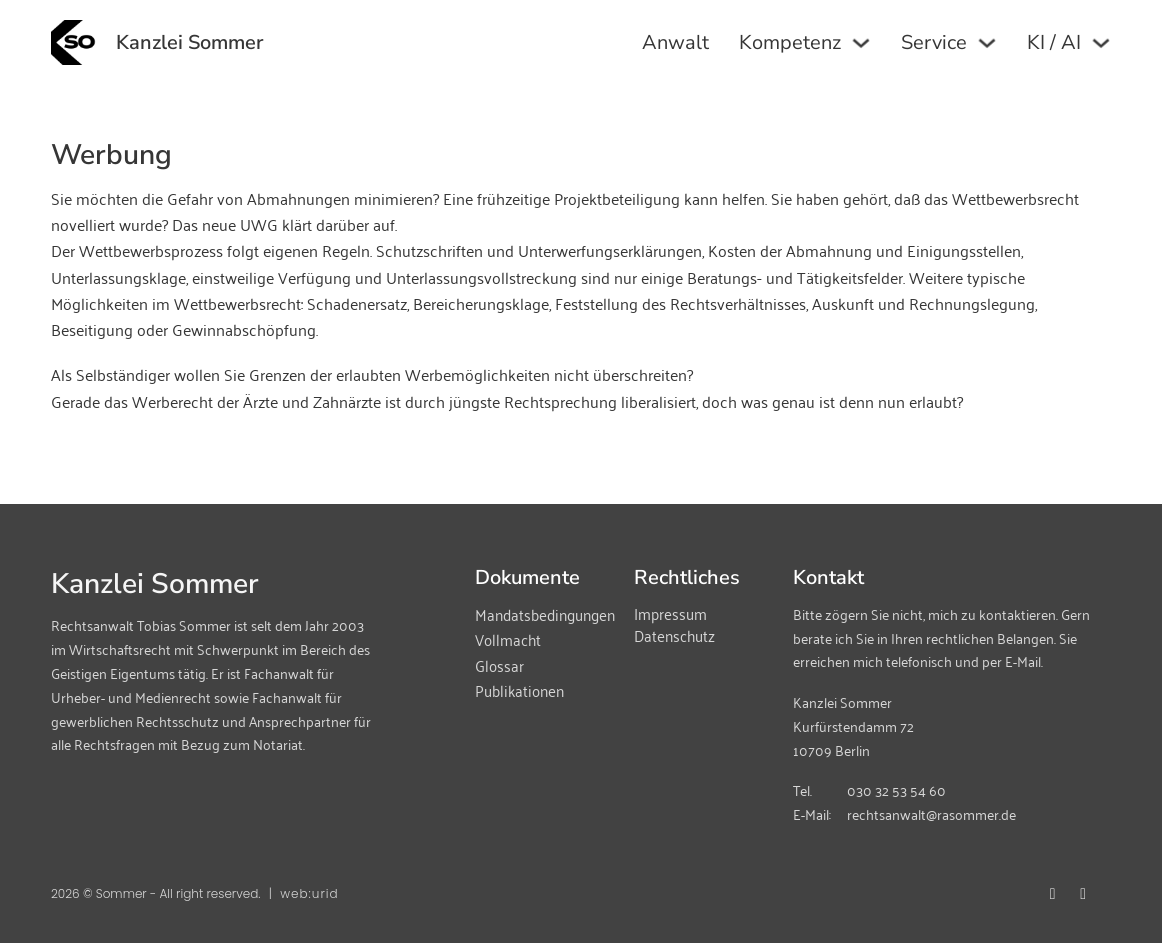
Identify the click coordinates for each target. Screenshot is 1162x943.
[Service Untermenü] (987, 43)
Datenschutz (674, 635)
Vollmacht (508, 640)
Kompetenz (790, 42)
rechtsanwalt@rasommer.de (931, 813)
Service (934, 42)
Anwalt (675, 42)
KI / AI (1054, 42)
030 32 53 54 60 (896, 789)
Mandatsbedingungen (542, 615)
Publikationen (519, 691)
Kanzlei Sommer (189, 43)
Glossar (499, 666)
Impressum (670, 613)
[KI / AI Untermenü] (1101, 43)
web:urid (309, 893)
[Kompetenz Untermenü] (861, 43)
